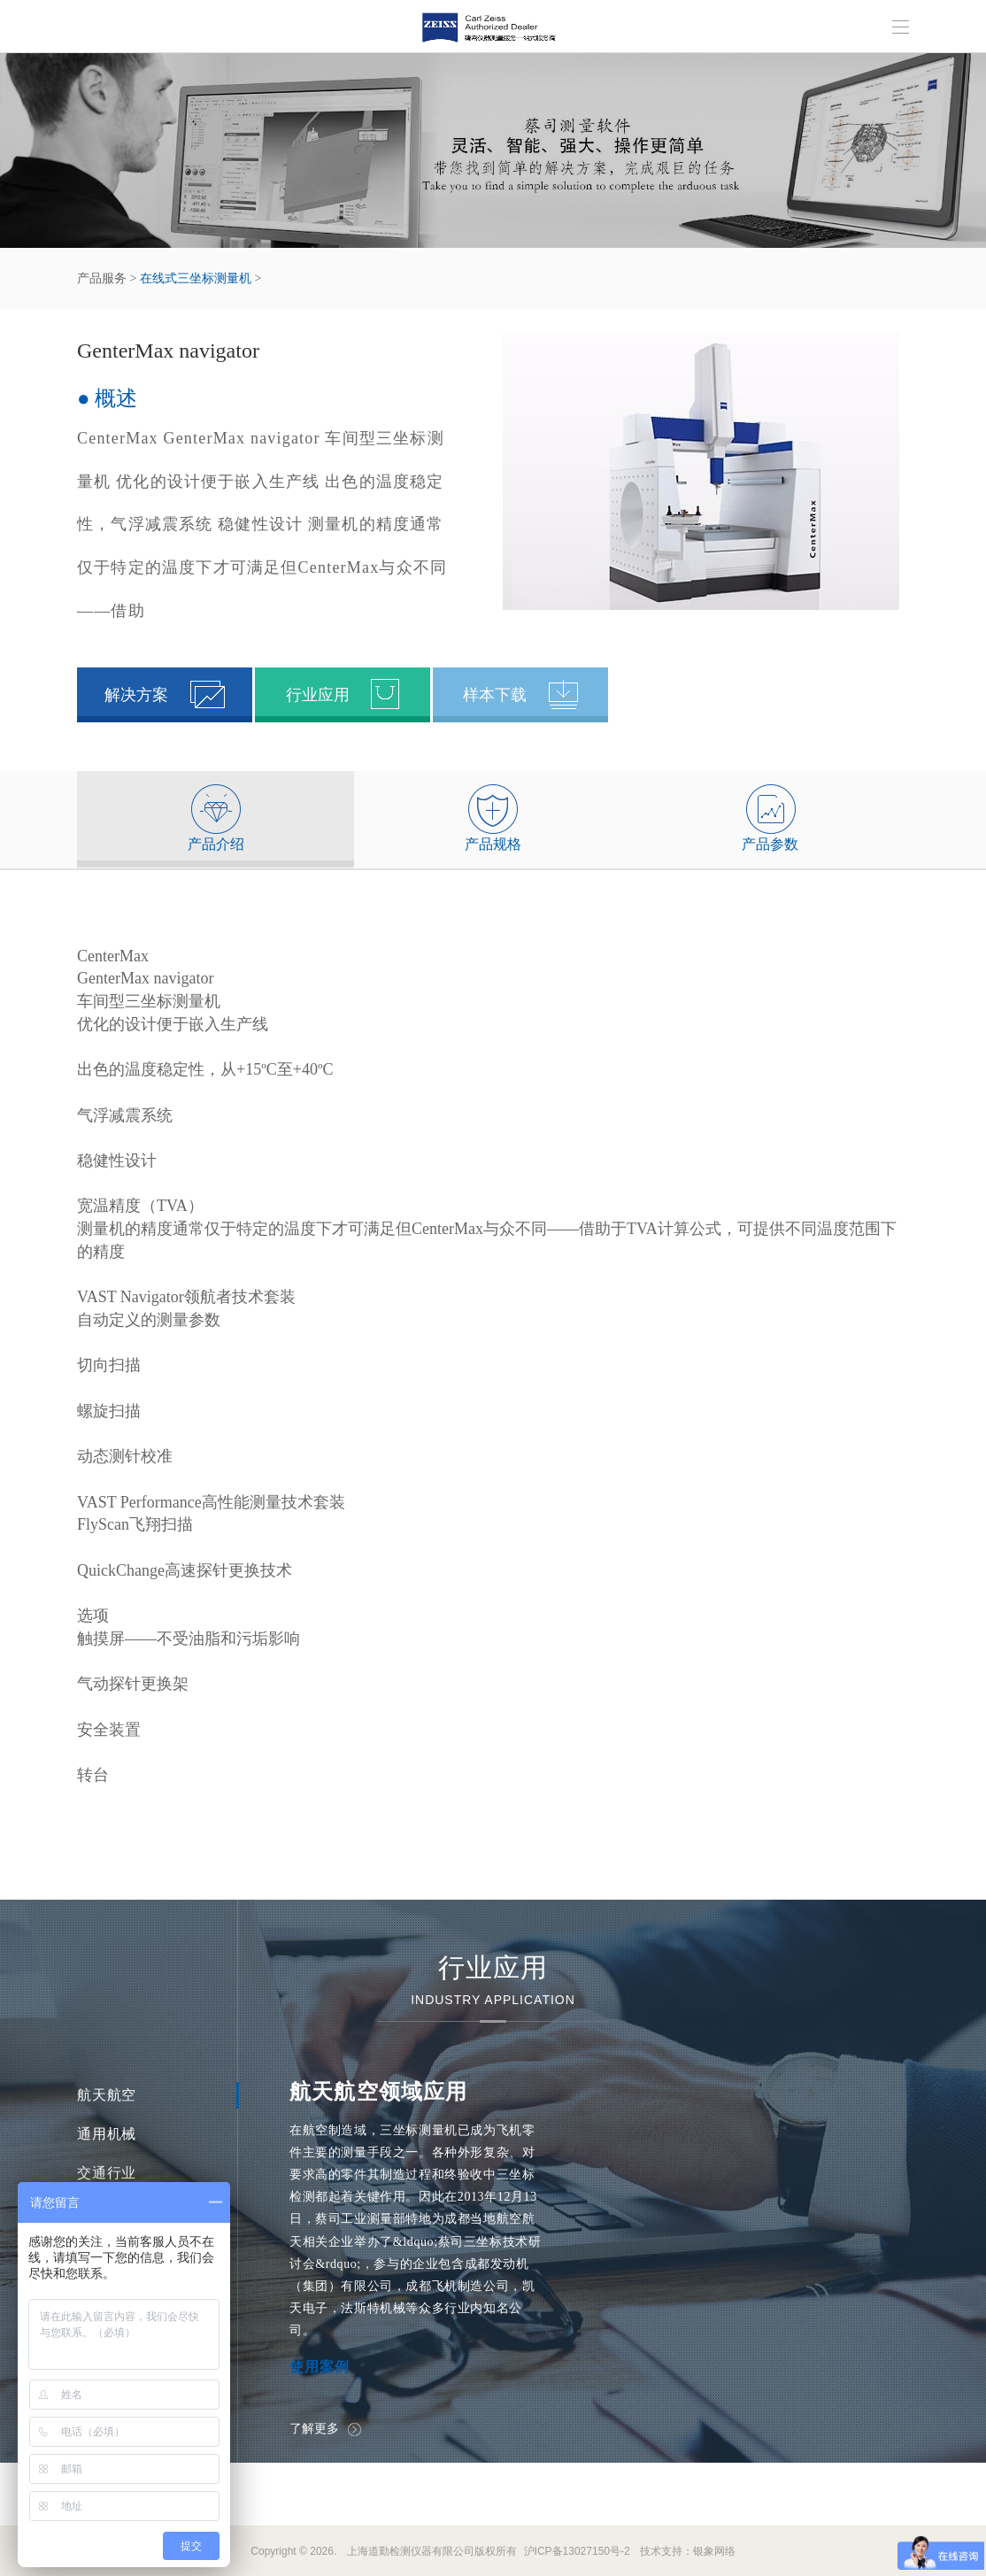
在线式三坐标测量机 (195, 278)
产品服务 (102, 278)
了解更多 (325, 2428)
